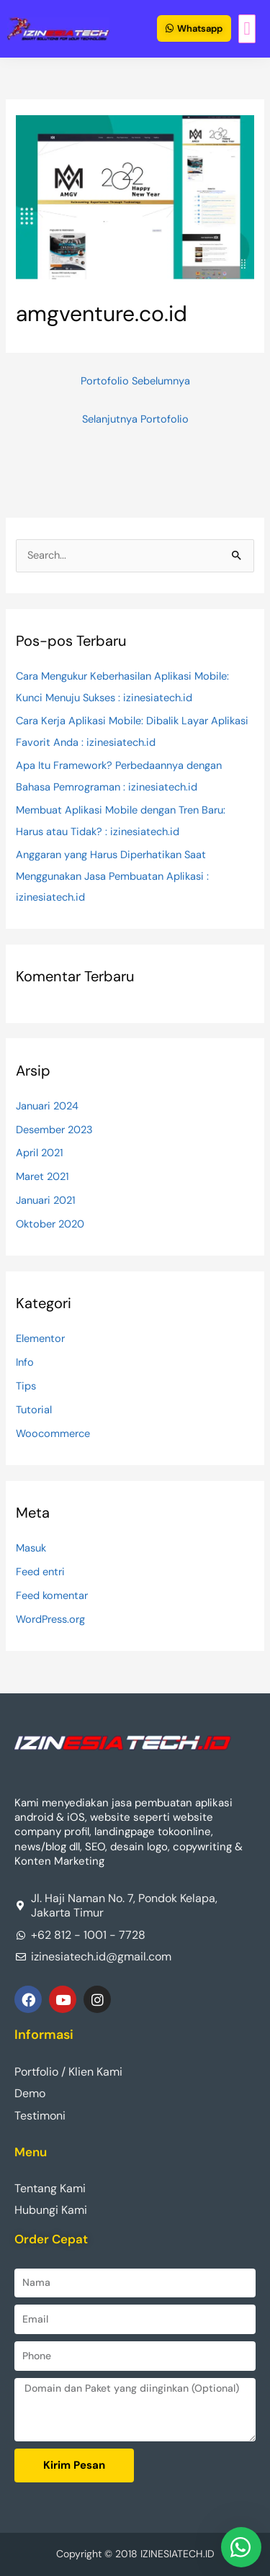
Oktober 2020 (50, 1224)
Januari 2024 (47, 1106)
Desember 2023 (54, 1130)
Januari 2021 (46, 1200)
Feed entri (40, 1572)
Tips (26, 1386)
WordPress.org (50, 1619)
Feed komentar (52, 1596)
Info (25, 1362)
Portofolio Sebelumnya (135, 381)
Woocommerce (53, 1434)
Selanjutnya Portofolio (135, 419)
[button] (247, 28)
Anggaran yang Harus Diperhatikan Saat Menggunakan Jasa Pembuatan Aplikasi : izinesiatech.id (112, 876)
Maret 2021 (42, 1177)
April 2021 (39, 1153)
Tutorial (34, 1410)
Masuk (31, 1548)
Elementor (40, 1339)
